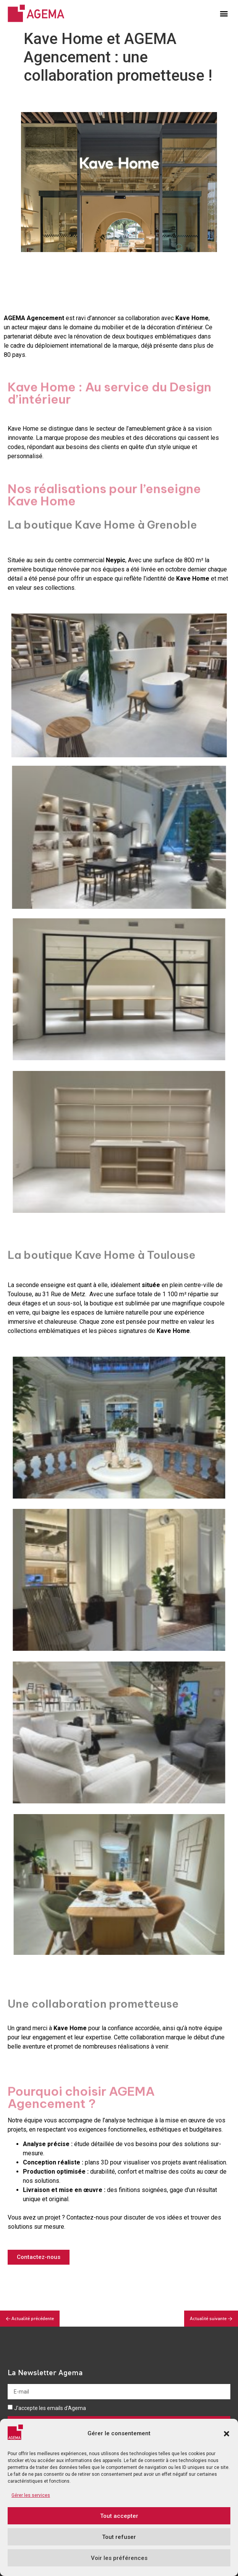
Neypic (115, 560)
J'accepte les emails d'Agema (50, 2408)
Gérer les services (30, 2498)
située (151, 1285)
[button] (226, 2437)
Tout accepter (119, 2519)
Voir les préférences (119, 2561)
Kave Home (192, 318)
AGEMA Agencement (34, 318)
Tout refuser (119, 2540)
